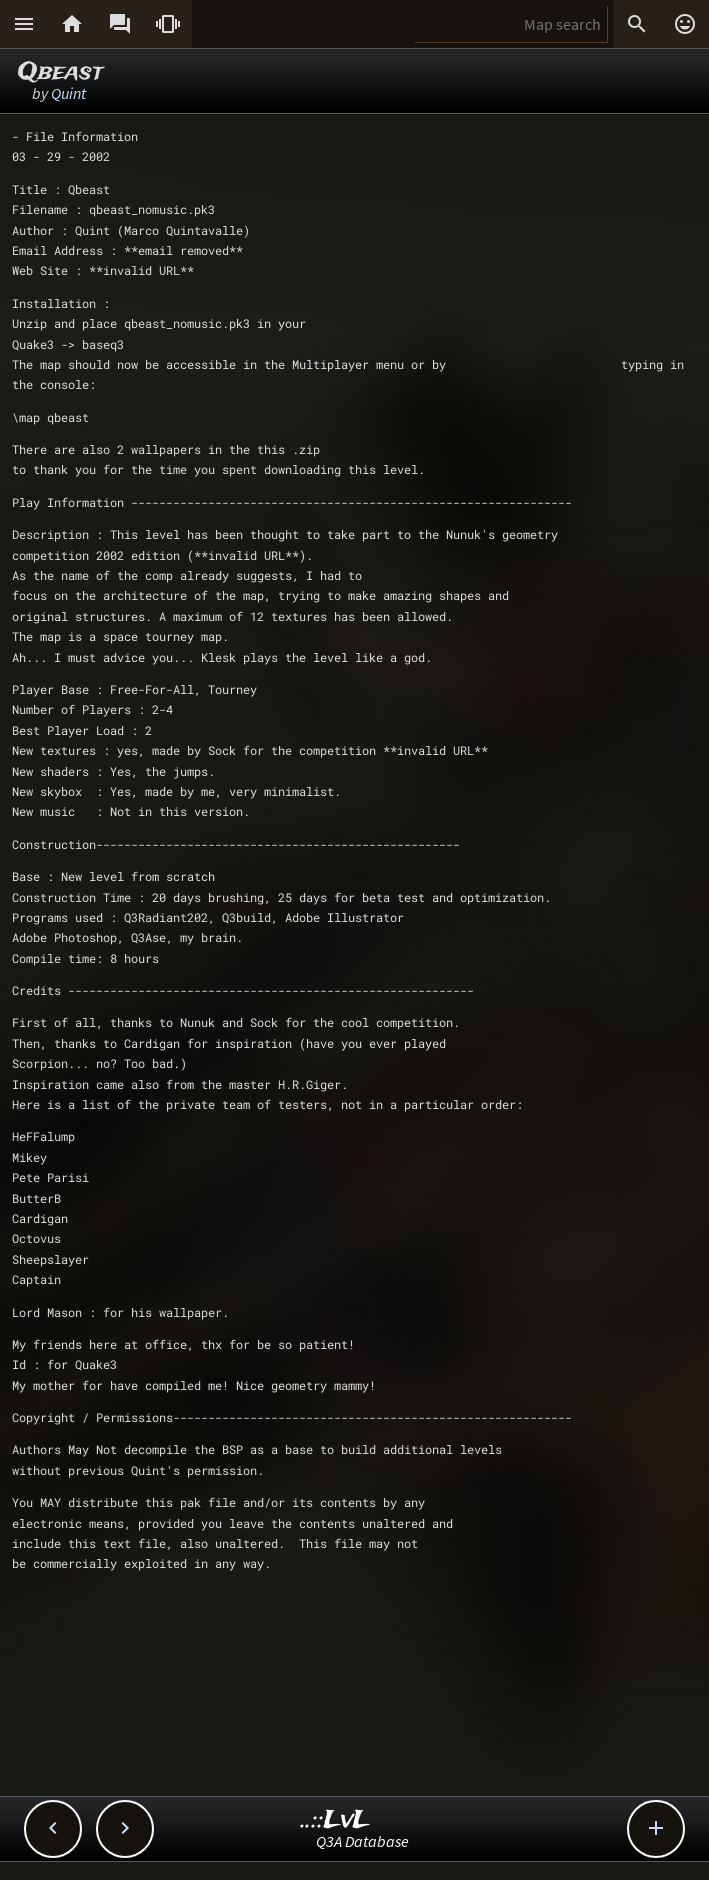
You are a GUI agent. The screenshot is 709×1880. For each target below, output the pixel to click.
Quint (68, 93)
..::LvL (335, 1820)
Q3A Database (362, 1841)
